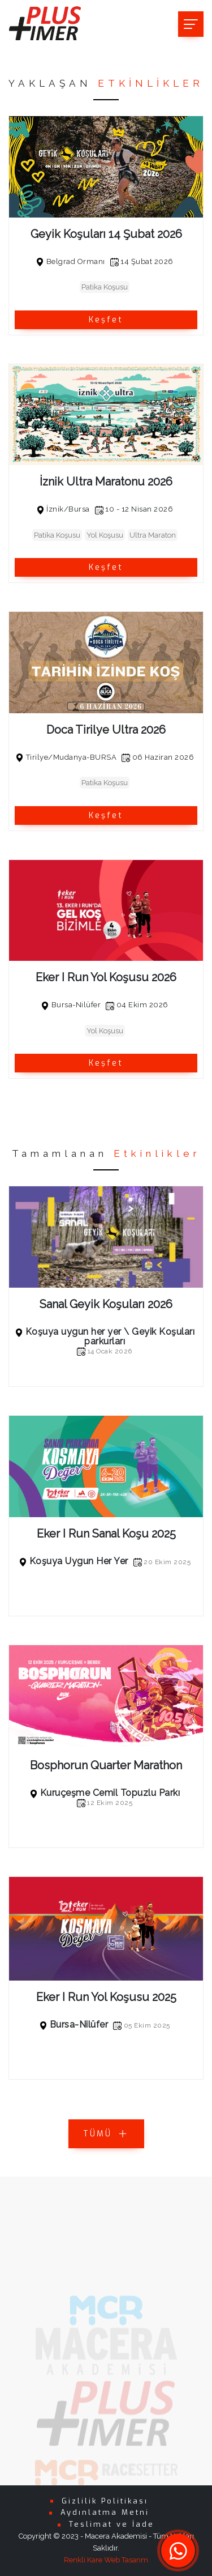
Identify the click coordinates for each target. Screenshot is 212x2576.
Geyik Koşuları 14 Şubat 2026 (106, 234)
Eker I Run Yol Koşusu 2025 (106, 1997)
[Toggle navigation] (191, 24)
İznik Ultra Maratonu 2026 (106, 481)
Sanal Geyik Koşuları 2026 (106, 1304)
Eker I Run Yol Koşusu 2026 (106, 977)
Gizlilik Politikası (105, 2501)
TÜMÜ (106, 2133)
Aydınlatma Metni (104, 2512)
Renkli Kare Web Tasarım (106, 2560)
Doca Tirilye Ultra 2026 (106, 729)
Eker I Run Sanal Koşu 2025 (106, 1533)
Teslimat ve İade (111, 2524)
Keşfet (106, 319)
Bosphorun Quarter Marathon (106, 1765)
